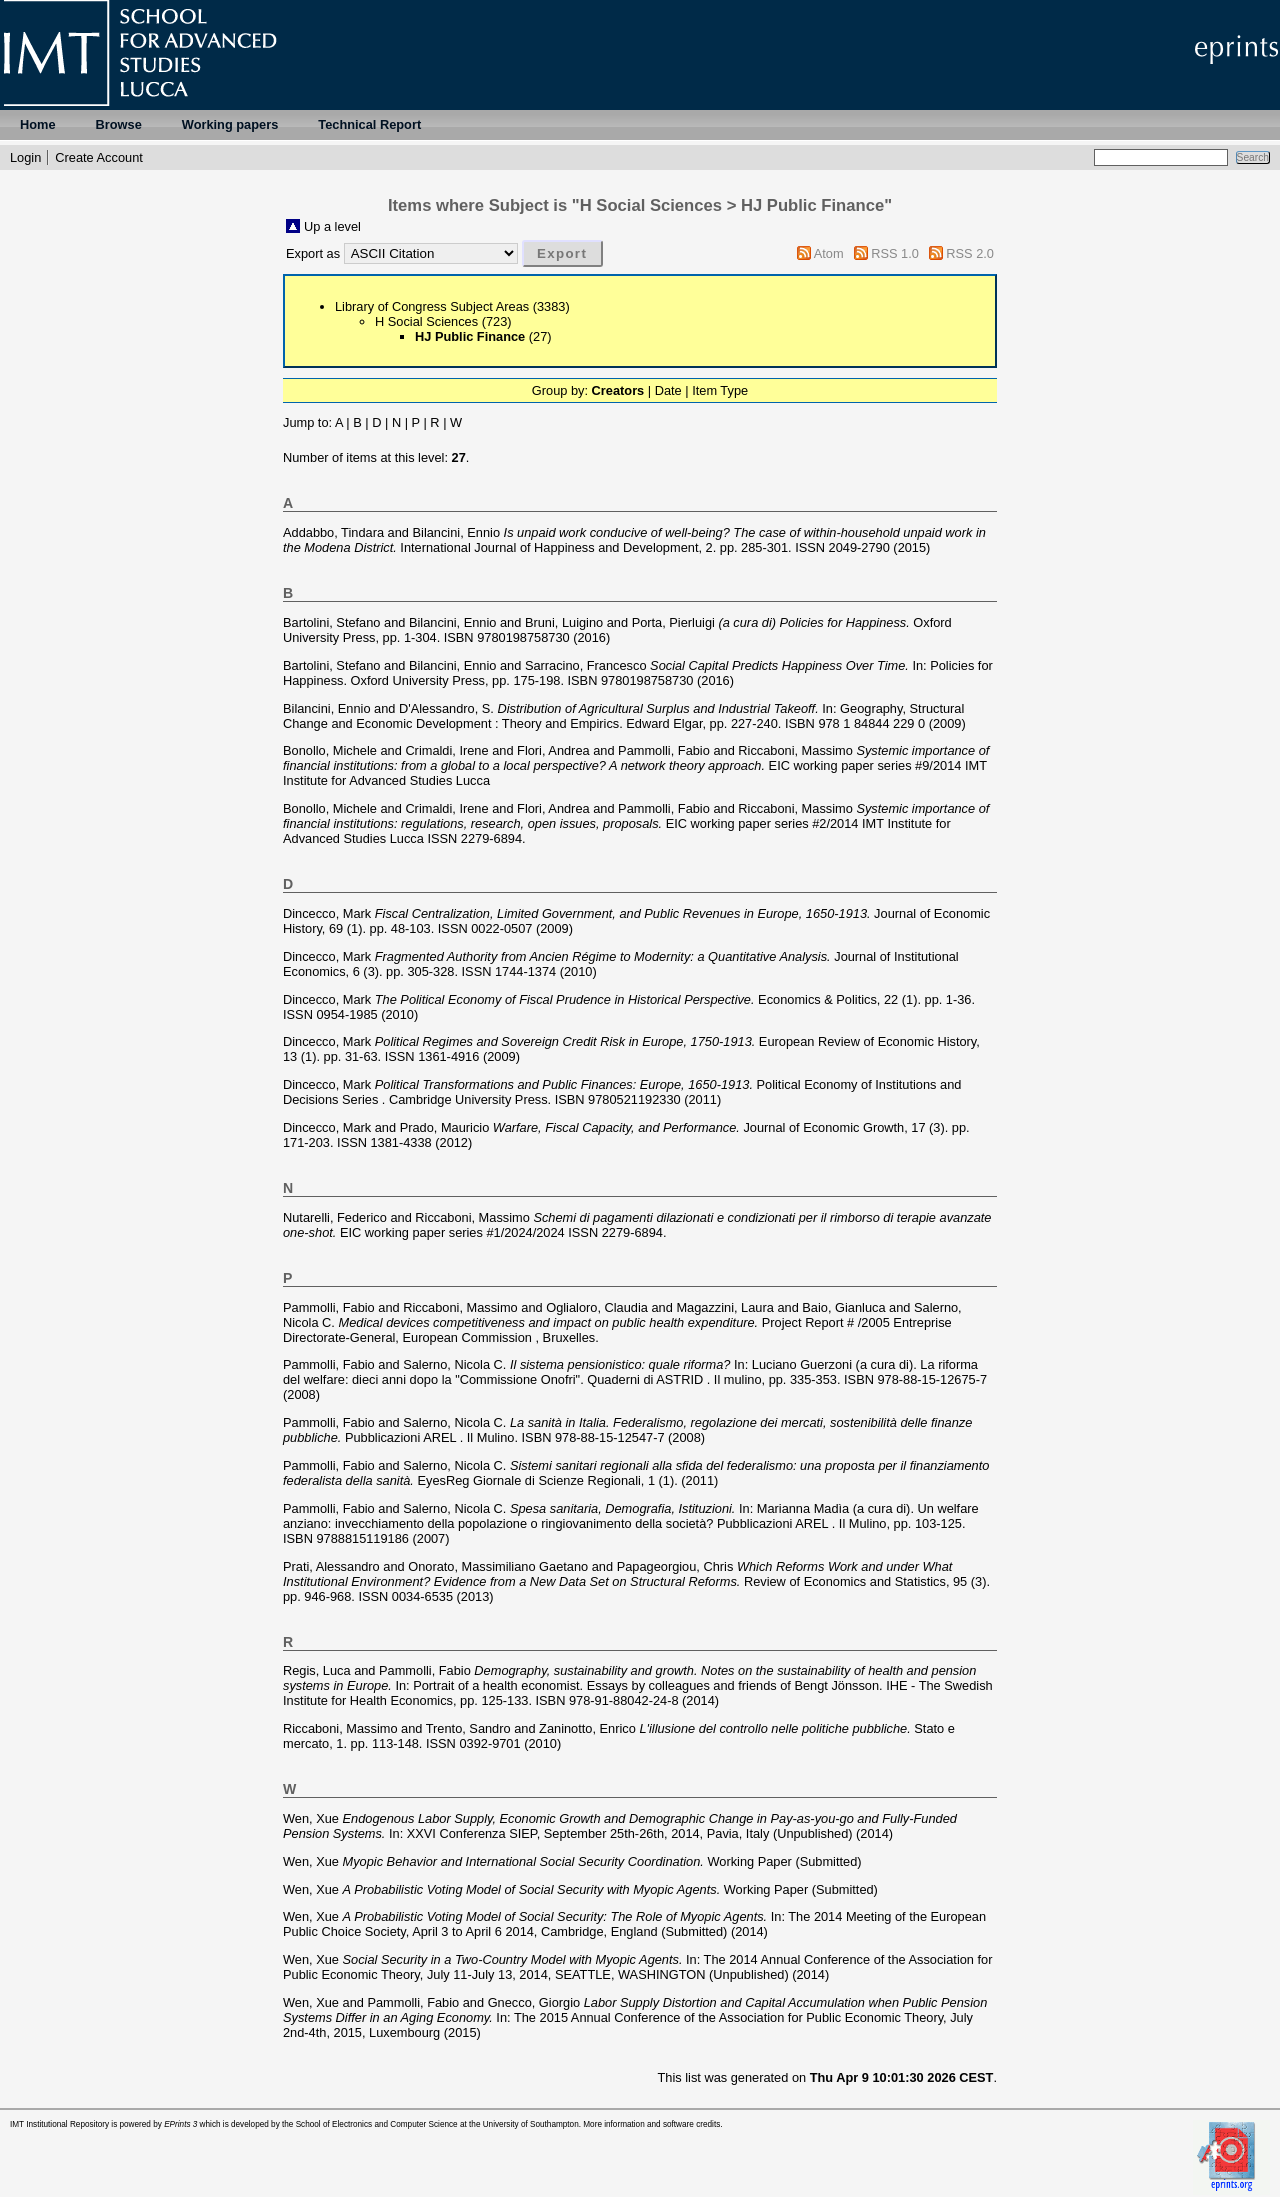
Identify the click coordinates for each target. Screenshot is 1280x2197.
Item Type (720, 390)
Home (38, 124)
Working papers (230, 124)
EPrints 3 (180, 2124)
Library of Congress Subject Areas (432, 306)
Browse (119, 124)
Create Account (99, 157)
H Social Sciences (426, 321)
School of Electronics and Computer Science (377, 2124)
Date (668, 390)
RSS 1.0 (895, 253)
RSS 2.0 (970, 253)
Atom (829, 253)
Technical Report (369, 124)
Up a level (332, 226)
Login (25, 157)
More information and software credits (651, 2124)
